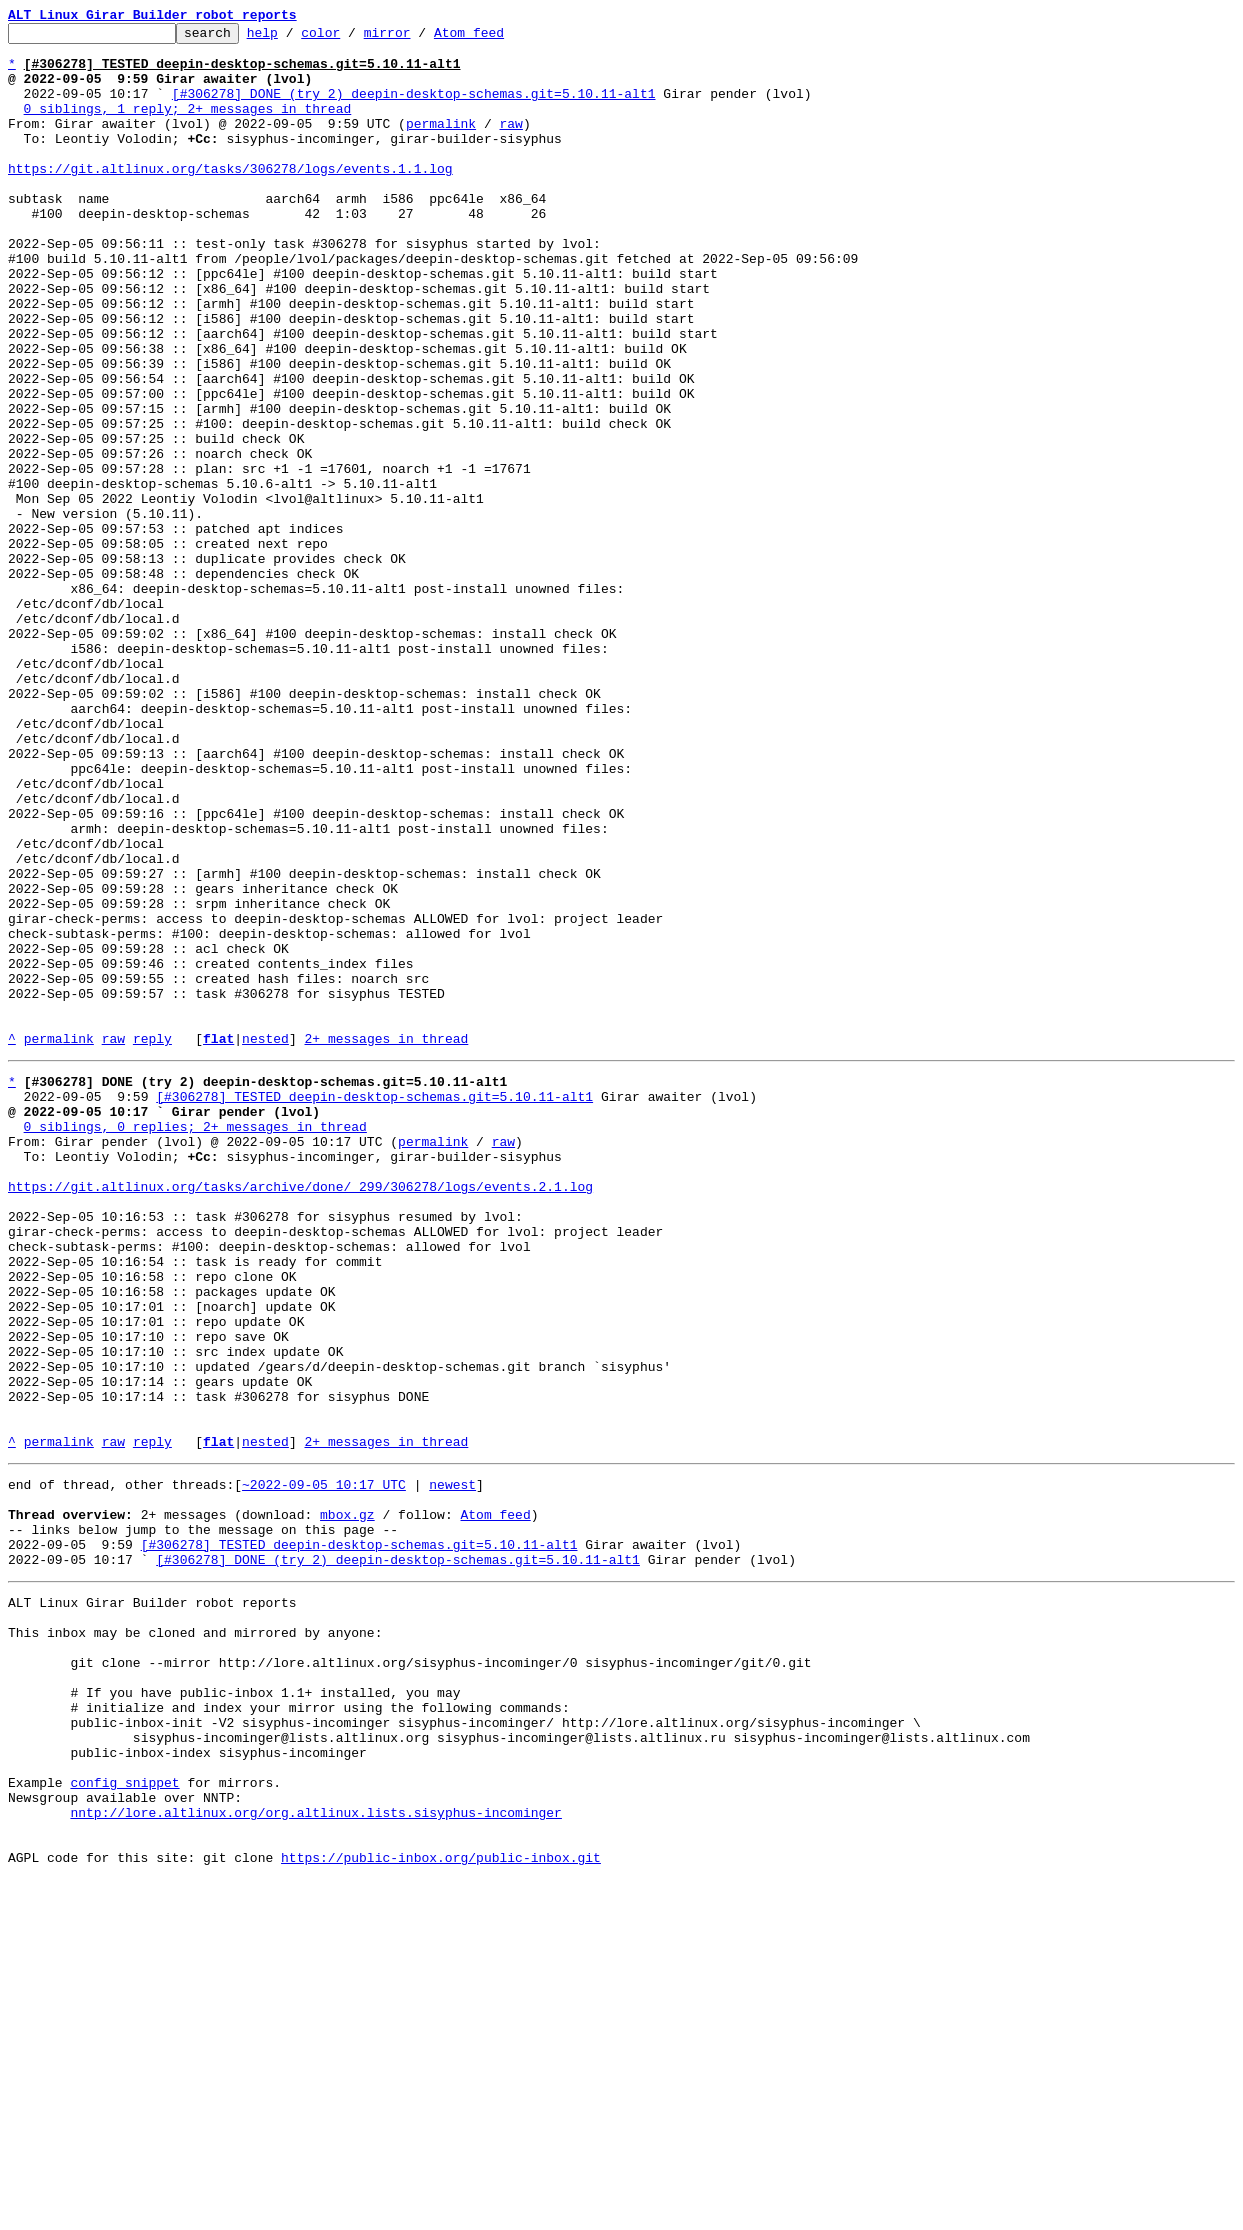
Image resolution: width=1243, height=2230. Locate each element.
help (293, 38)
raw (510, 144)
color (351, 38)
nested (265, 1242)
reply (152, 1242)
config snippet (124, 2118)
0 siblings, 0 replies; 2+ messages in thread (195, 1342)
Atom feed (500, 38)
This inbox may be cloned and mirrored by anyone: (195, 1938)
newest (452, 1766)
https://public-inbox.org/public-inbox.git (441, 2208)
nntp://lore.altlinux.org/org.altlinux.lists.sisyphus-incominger (315, 2154)
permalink (441, 144)
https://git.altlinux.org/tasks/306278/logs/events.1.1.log (230, 198)
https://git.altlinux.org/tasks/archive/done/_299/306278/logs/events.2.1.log (300, 1414)
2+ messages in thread (386, 1242)
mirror (418, 38)
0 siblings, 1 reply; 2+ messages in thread (188, 126)
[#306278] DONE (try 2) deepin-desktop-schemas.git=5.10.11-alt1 (414, 108)
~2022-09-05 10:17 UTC (324, 1766)
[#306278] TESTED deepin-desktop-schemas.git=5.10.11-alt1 (374, 1306)
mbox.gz (347, 1802)
